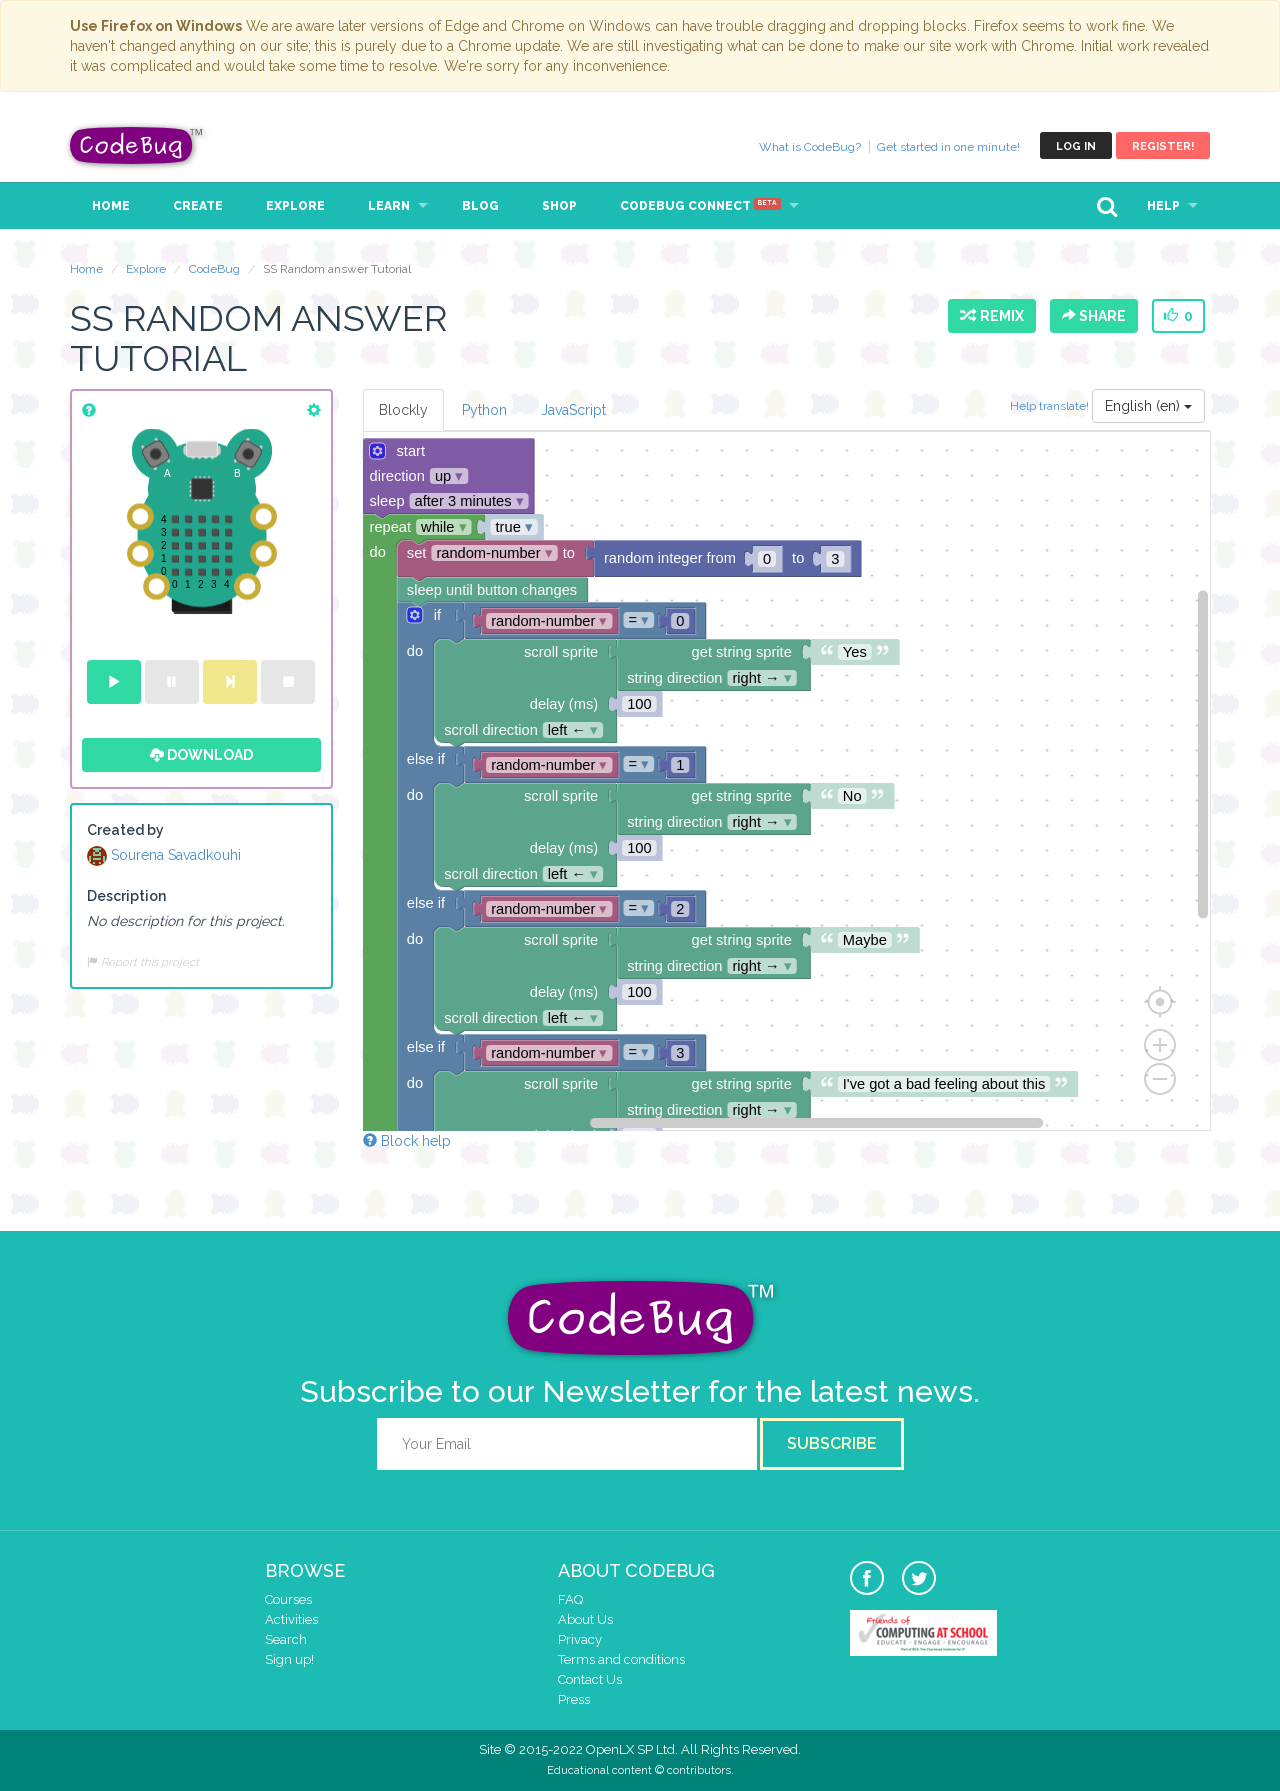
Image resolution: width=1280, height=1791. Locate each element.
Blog (480, 206)
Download (201, 755)
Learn (389, 206)
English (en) (1148, 406)
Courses (288, 1599)
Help (1163, 206)
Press (574, 1699)
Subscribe (832, 1443)
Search (286, 1639)
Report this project (143, 962)
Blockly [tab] (403, 410)
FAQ (570, 1599)
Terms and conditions (621, 1659)
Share (1094, 316)
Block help (407, 1141)
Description (126, 896)
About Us (585, 1619)
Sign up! (289, 1659)
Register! (1163, 146)
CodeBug (137, 145)
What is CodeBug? (810, 147)
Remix (992, 316)
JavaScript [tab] (573, 410)
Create (198, 206)
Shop (559, 206)
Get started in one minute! (948, 147)
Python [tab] (484, 410)
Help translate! (1051, 405)
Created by (125, 830)
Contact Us (590, 1679)
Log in (1076, 146)
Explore (295, 206)
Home (111, 206)
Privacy (580, 1639)
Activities (291, 1619)
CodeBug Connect (700, 206)
